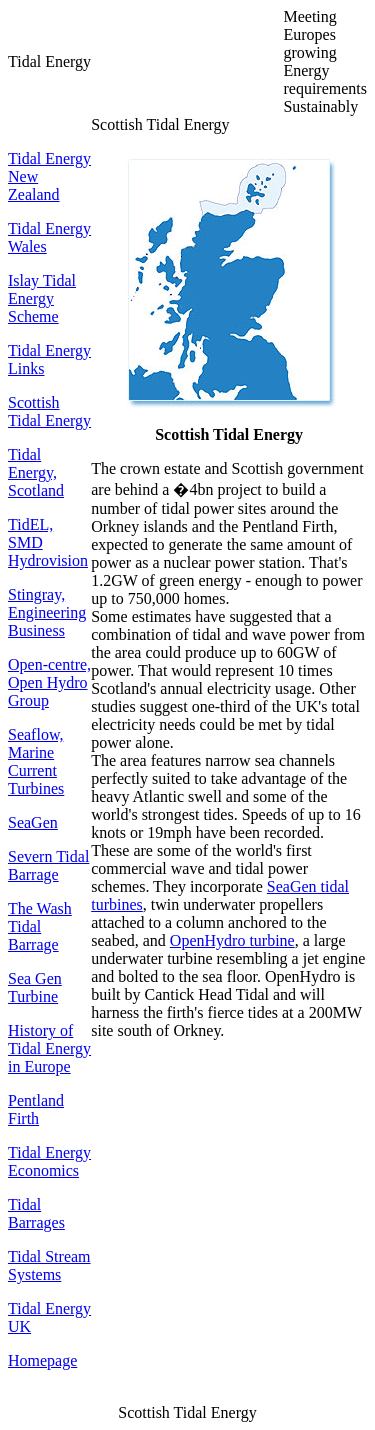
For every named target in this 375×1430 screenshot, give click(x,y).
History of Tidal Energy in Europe (49, 1048)
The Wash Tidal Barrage (40, 926)
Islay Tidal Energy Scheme (42, 298)
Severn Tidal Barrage (48, 865)
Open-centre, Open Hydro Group (49, 682)
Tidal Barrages (36, 1213)
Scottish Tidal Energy (49, 411)
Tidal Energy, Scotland (36, 472)
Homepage (42, 1360)
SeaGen (33, 822)
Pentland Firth (36, 1109)
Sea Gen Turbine (35, 987)
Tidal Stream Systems (49, 1265)
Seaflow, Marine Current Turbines (36, 761)
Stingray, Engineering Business (47, 612)
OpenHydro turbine (232, 940)
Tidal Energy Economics (49, 1161)
